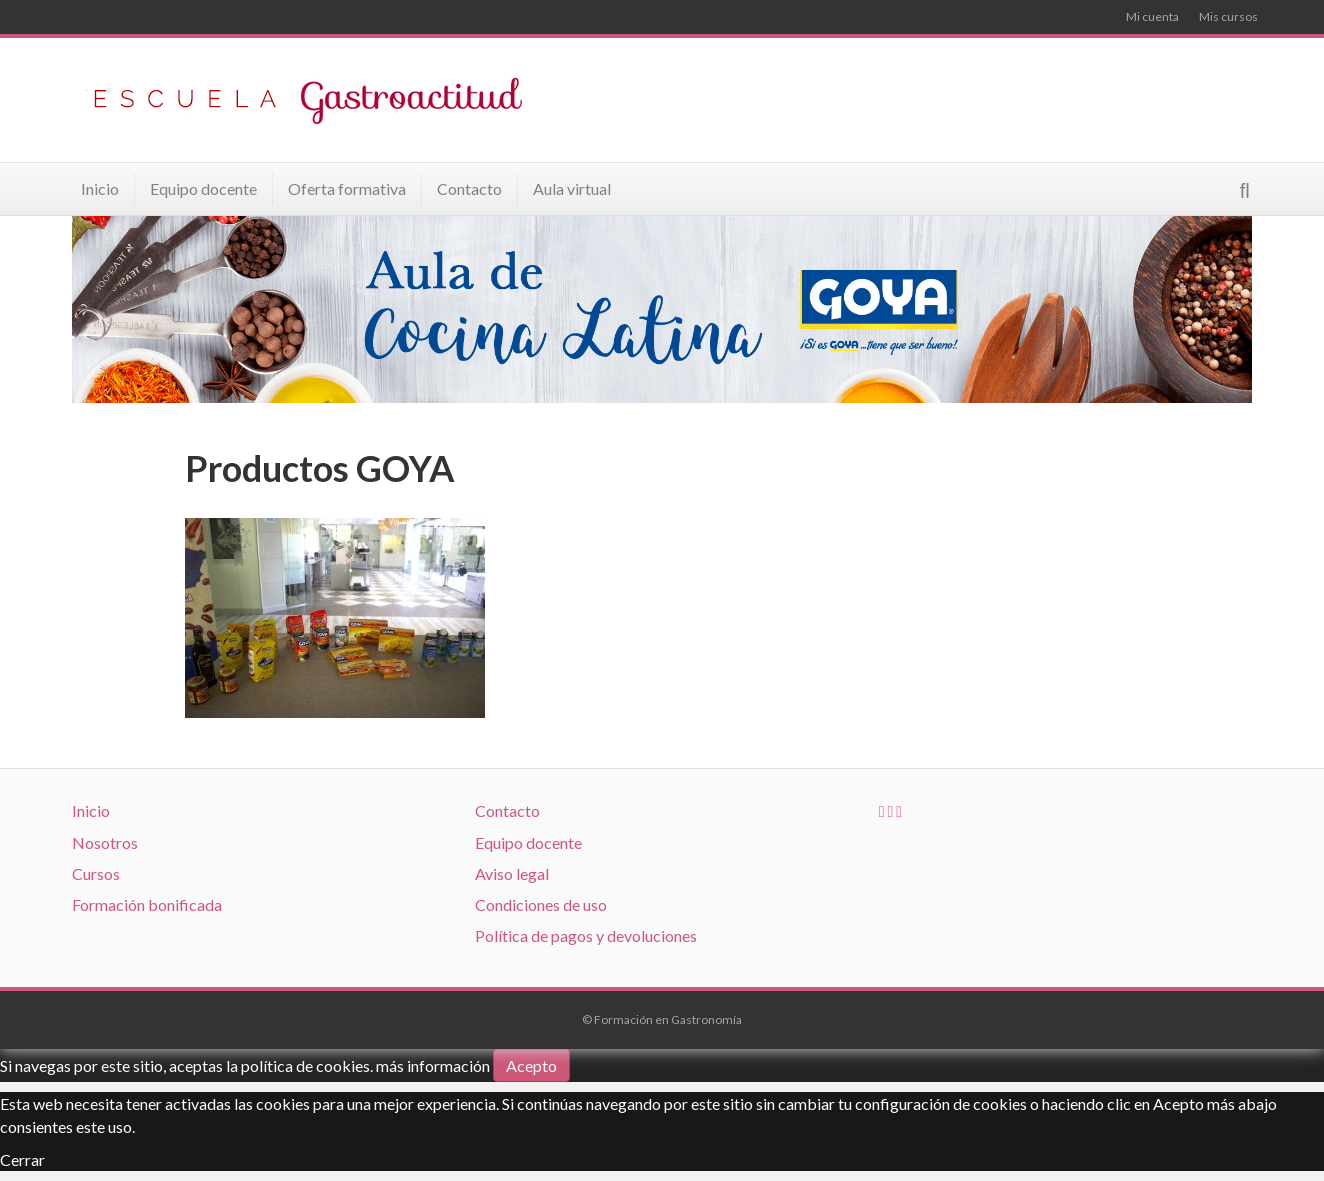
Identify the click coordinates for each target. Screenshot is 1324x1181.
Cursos (96, 873)
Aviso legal (512, 873)
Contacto (469, 188)
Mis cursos (1228, 16)
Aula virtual (572, 188)
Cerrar (22, 1159)
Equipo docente (203, 188)
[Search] (1245, 190)
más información (433, 1065)
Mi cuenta (1152, 16)
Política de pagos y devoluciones (586, 935)
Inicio (100, 188)
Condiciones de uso (541, 904)
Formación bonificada (147, 904)
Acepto (531, 1065)
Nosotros (105, 842)
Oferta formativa (347, 188)
